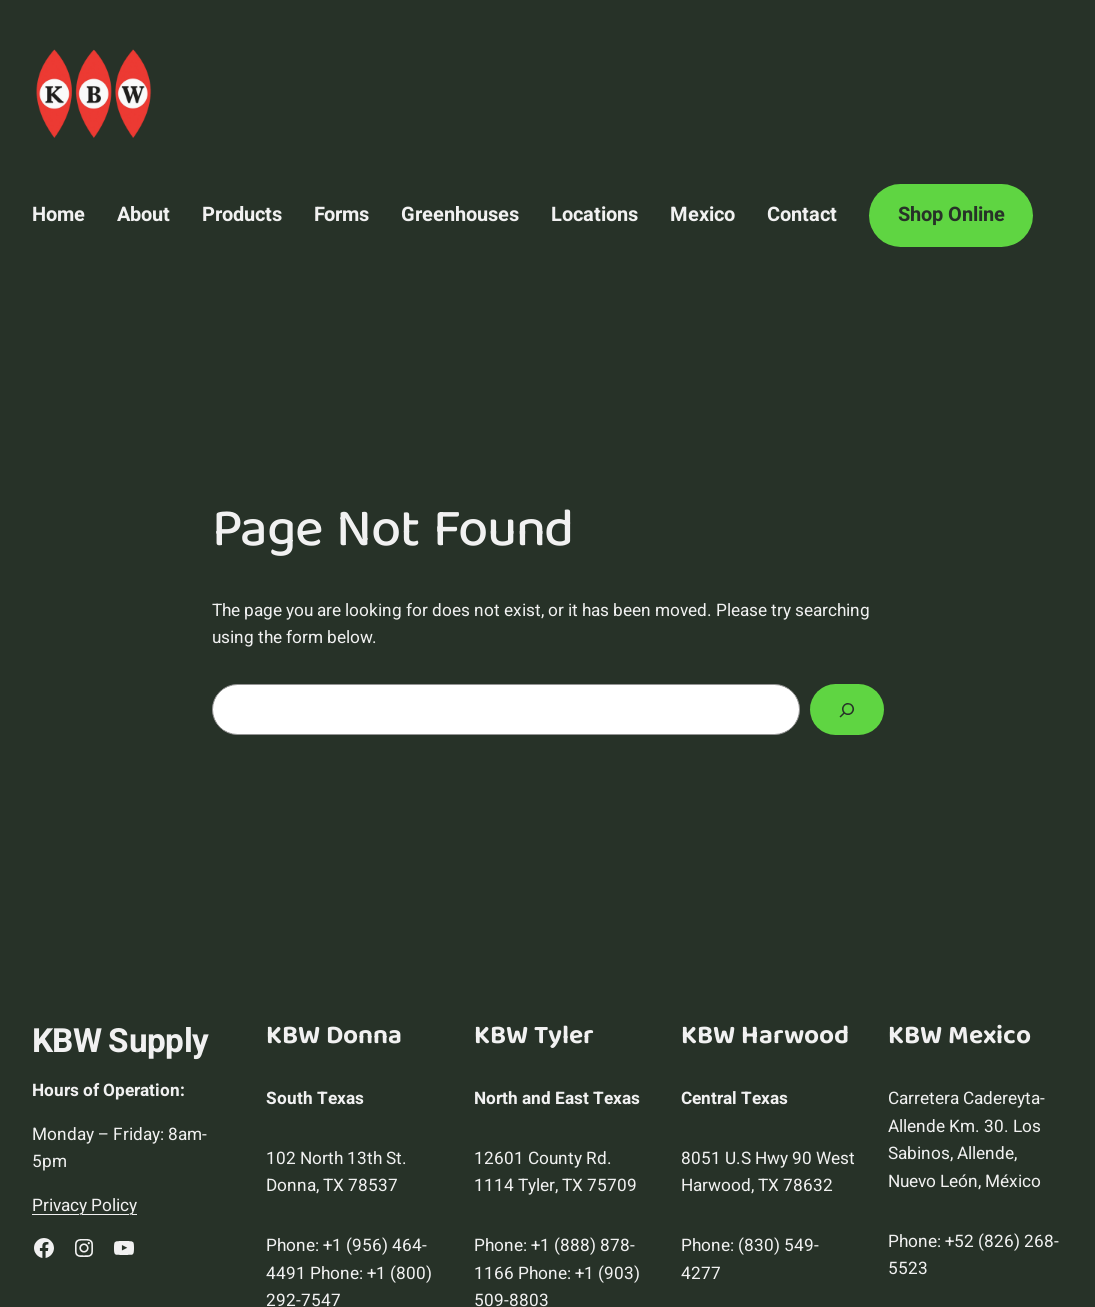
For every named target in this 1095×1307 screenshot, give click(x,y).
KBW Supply (120, 1041)
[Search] (847, 709)
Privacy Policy (84, 1205)
